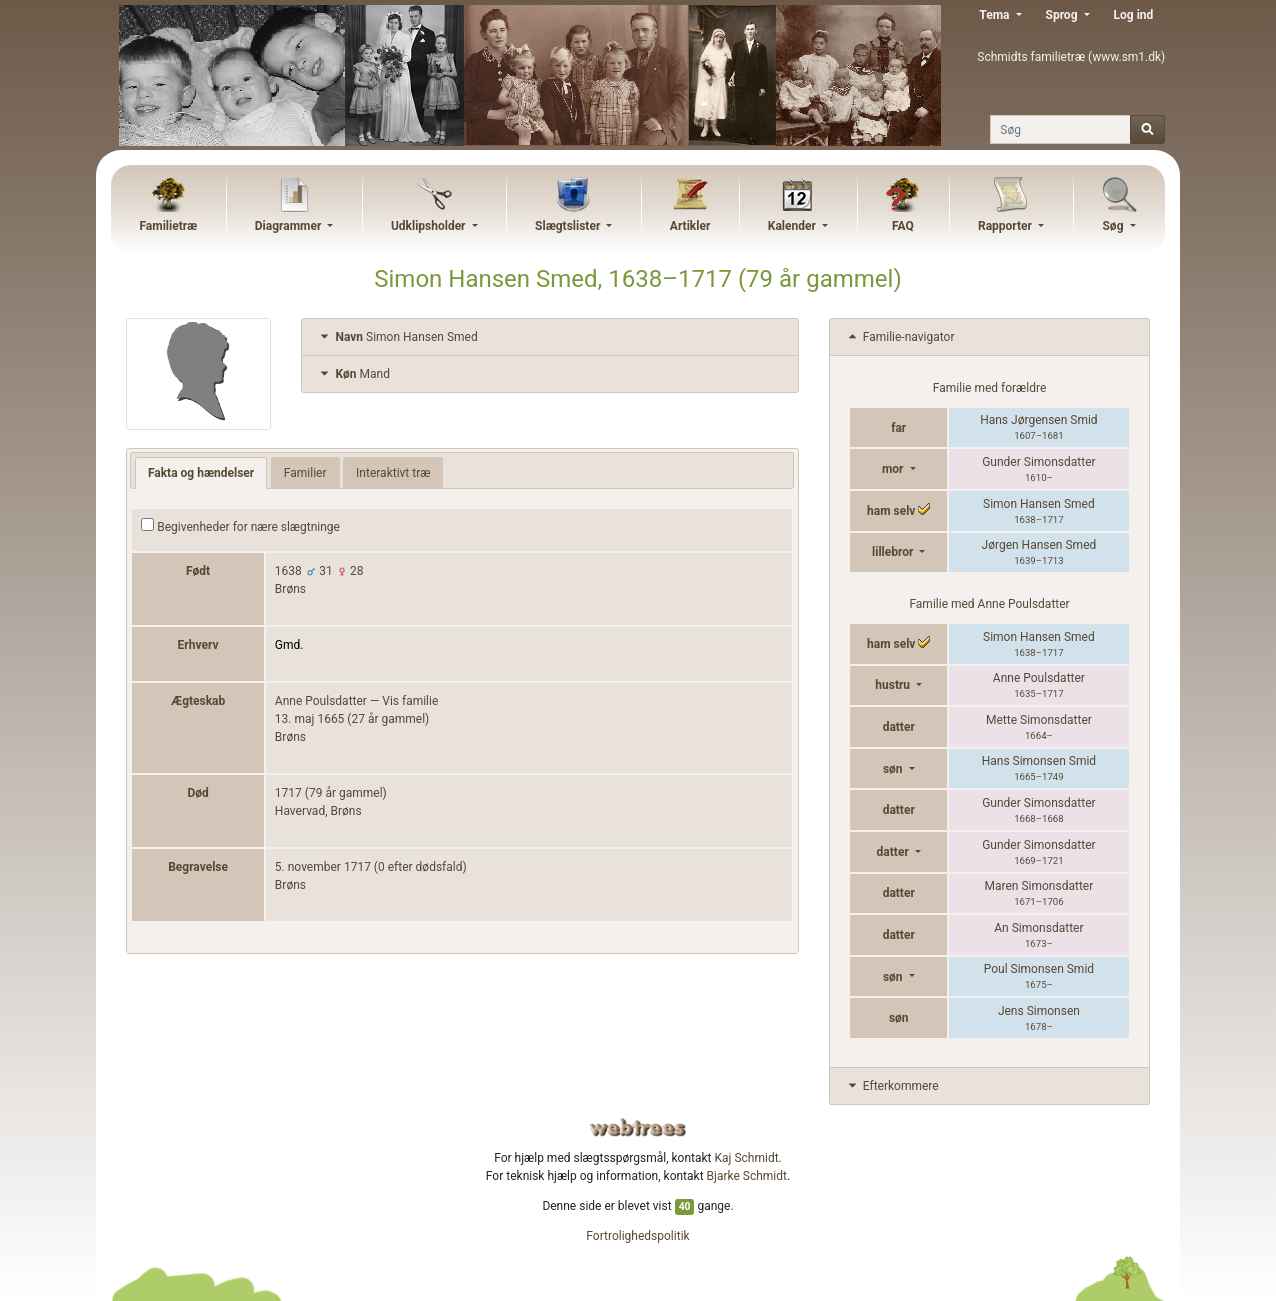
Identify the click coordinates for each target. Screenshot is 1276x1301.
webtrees (638, 1127)
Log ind (1134, 15)
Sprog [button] (1063, 15)
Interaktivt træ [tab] (393, 473)
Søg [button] (1114, 226)
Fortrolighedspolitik (637, 1236)
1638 (288, 571)
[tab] (549, 337)
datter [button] (894, 852)
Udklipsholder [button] (430, 226)
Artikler (690, 226)
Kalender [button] (793, 226)
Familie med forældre (989, 388)
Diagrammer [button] (290, 226)
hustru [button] (894, 685)
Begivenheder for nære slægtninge (240, 526)
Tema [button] (995, 15)
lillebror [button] (894, 552)
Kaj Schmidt (747, 1158)
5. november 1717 (323, 867)
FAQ (903, 226)
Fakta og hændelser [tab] (201, 473)
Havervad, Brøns (318, 811)
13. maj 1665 (310, 719)
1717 (288, 793)
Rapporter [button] (1006, 226)
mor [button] (894, 469)
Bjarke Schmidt (747, 1176)
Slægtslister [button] (569, 226)
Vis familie (410, 701)
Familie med (989, 604)
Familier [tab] (305, 473)
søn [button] (894, 769)
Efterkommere (892, 1086)
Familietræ (168, 226)
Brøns (290, 589)
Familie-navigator (900, 337)
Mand (353, 374)
